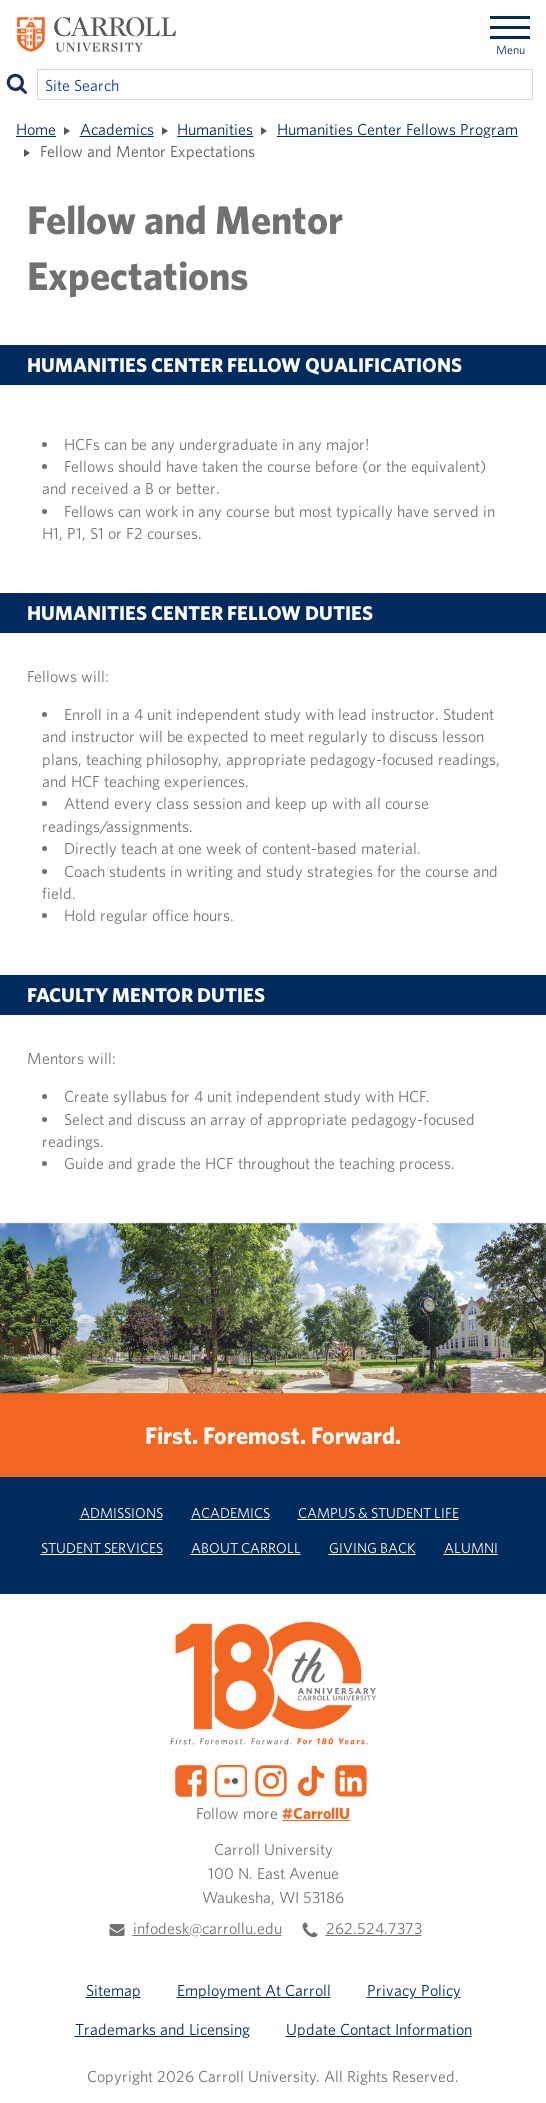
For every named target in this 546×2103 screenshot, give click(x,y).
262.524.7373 (374, 1928)
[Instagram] (271, 1779)
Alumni (471, 1547)
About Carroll (246, 1547)
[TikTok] (311, 1779)
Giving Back (372, 1547)
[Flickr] (231, 1779)
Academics (117, 129)
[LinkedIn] (351, 1779)
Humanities (215, 129)
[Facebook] (191, 1779)
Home (36, 129)
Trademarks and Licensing (162, 2029)
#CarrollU (316, 1813)
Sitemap (113, 1990)
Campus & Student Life (378, 1512)
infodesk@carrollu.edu (207, 1928)
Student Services (102, 1547)
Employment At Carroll (254, 1990)
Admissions (121, 1512)
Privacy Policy (414, 1990)
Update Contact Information (379, 2029)
